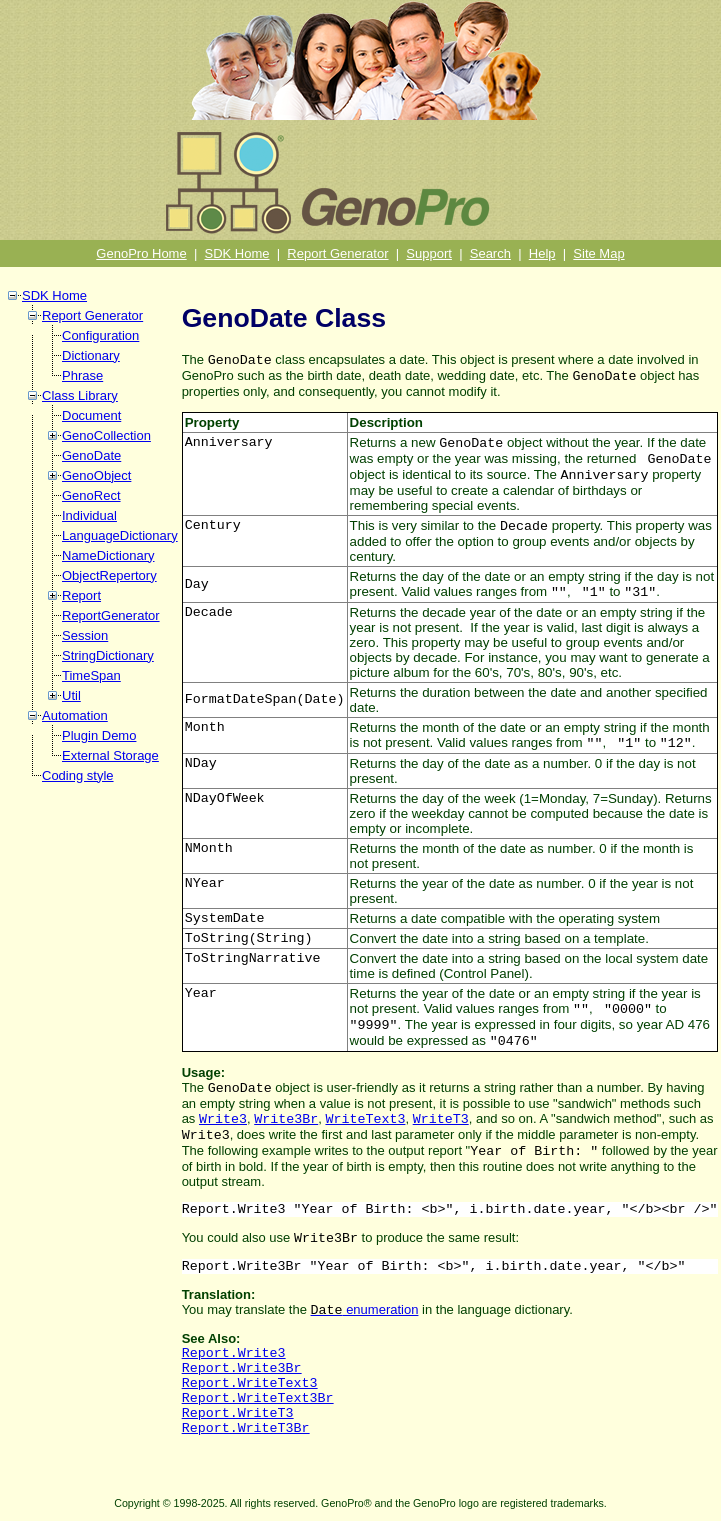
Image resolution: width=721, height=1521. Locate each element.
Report (81, 595)
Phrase (82, 375)
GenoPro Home (141, 253)
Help (542, 253)
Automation (75, 715)
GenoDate (91, 455)
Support (429, 253)
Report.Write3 (234, 1353)
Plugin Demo (99, 735)
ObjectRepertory (109, 575)
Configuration (100, 335)
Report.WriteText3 (250, 1383)
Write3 (223, 1119)
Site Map (598, 253)
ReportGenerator (111, 615)
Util (71, 695)
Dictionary (91, 355)
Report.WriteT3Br (246, 1428)
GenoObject (96, 475)
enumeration (365, 1309)
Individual (89, 515)
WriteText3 (365, 1119)
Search (490, 253)
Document (91, 415)
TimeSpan (91, 675)
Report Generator (337, 253)
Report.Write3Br (242, 1368)
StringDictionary (108, 655)
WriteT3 (441, 1119)
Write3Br (286, 1119)
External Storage (110, 755)
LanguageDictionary (120, 535)
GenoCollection (106, 435)
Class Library (80, 395)
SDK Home (237, 253)
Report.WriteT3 (238, 1413)
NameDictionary (108, 555)
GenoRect (91, 495)
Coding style (78, 775)
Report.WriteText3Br (258, 1398)
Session (85, 635)
